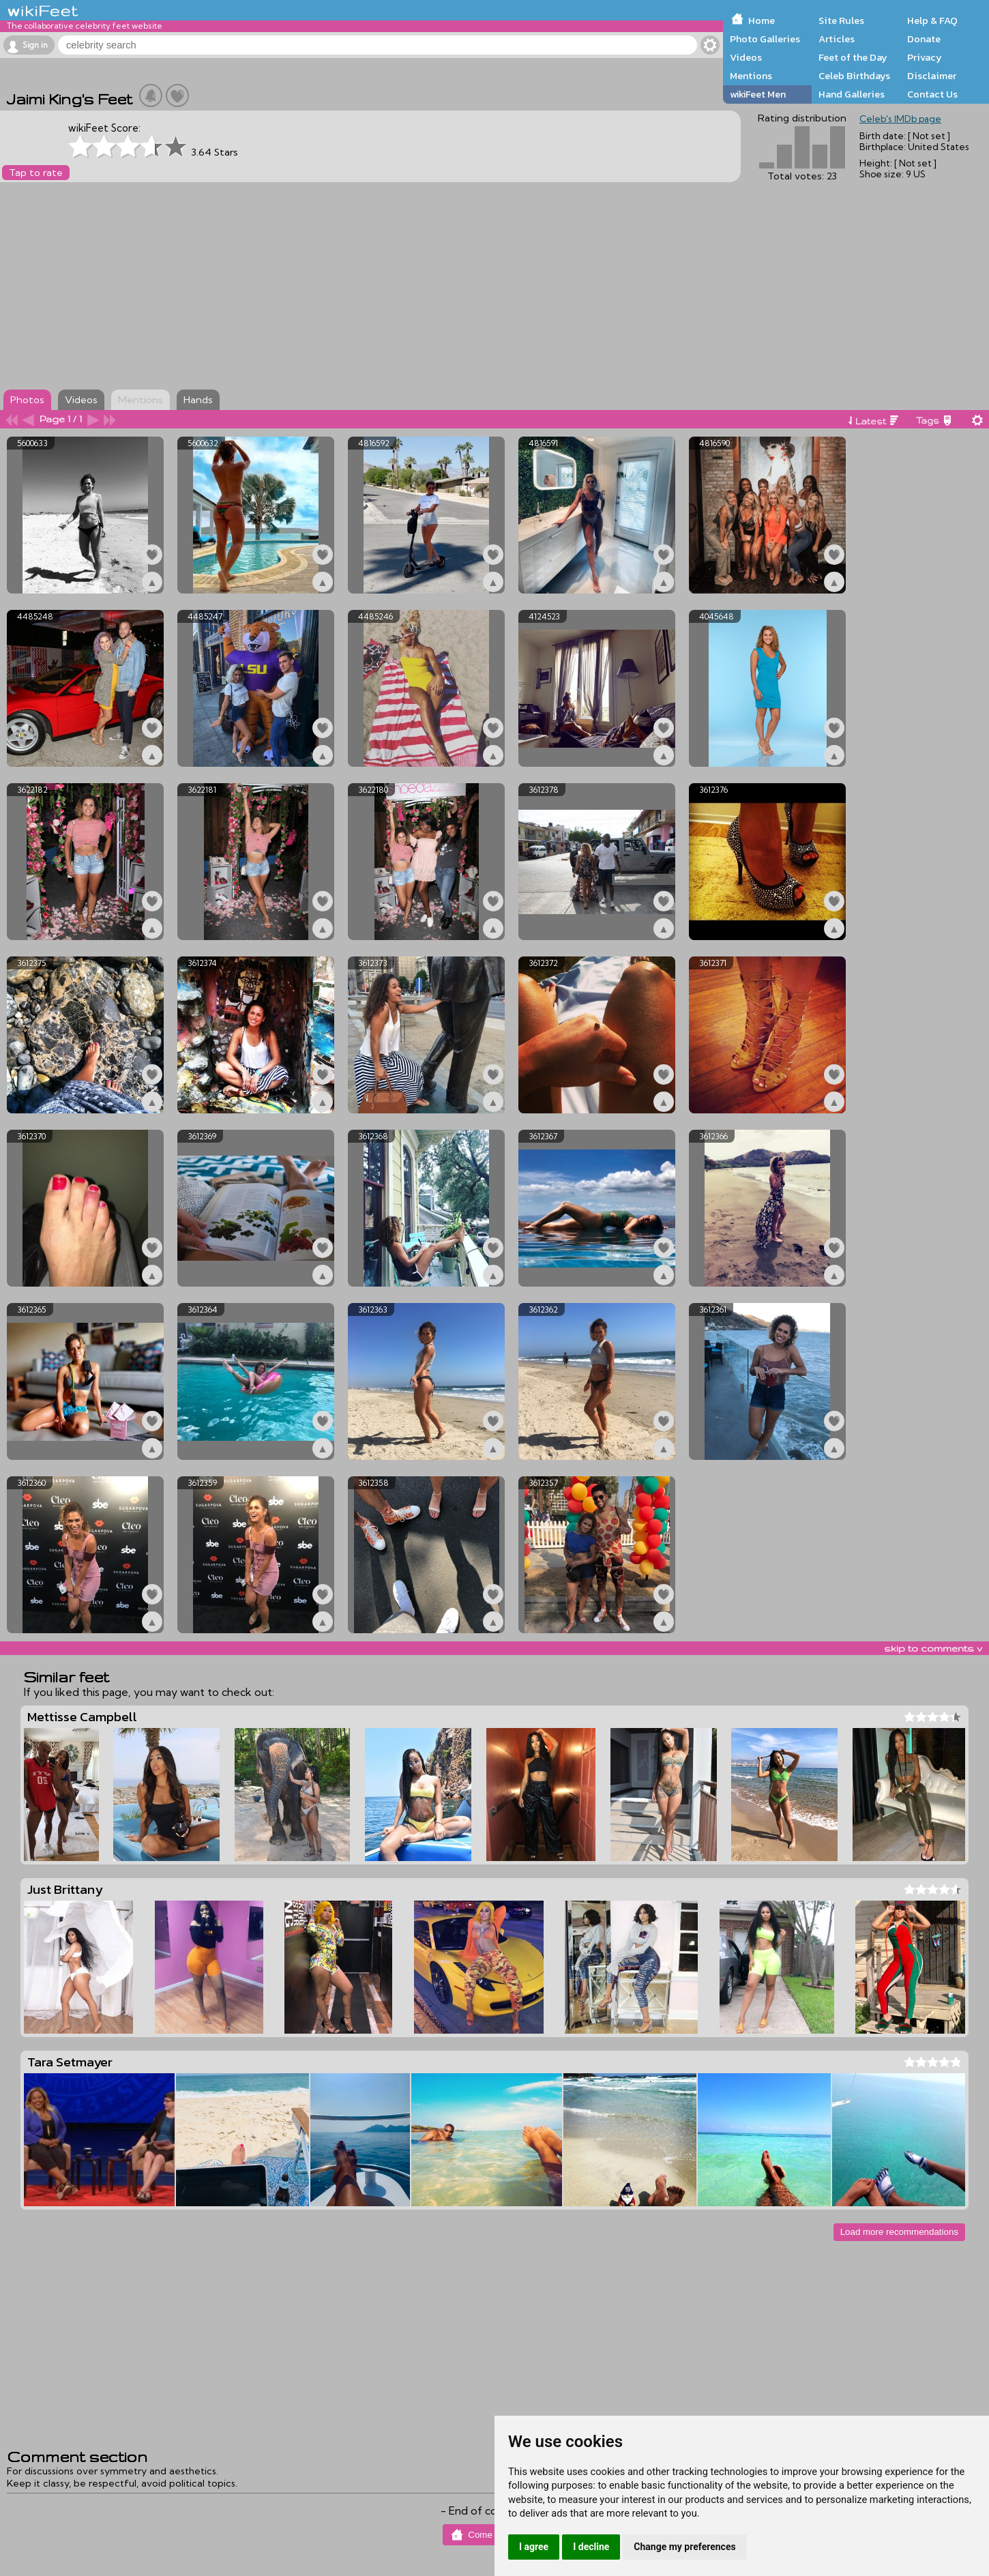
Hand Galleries (851, 94)
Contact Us (932, 94)
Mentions (751, 75)
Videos (746, 57)
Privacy (924, 57)
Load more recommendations (899, 2232)
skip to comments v (933, 1648)
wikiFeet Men (758, 94)
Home (761, 20)
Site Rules (841, 20)
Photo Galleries (765, 38)
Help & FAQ (932, 20)
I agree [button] (533, 2546)
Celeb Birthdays (854, 75)
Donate (924, 38)
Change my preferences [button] (684, 2546)
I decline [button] (591, 2546)
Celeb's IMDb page (900, 118)
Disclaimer (931, 75)
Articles (836, 38)
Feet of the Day (852, 57)
